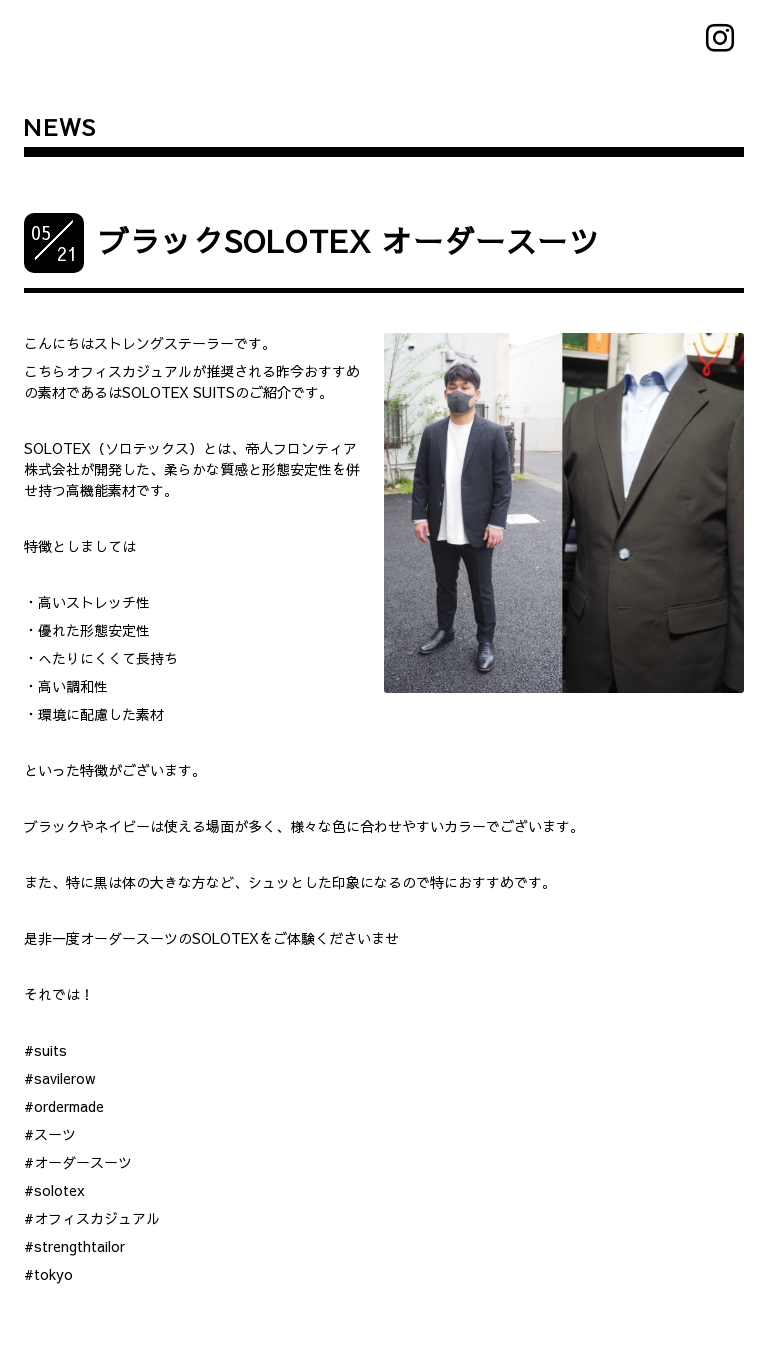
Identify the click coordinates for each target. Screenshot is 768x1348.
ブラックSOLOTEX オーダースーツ (349, 240)
